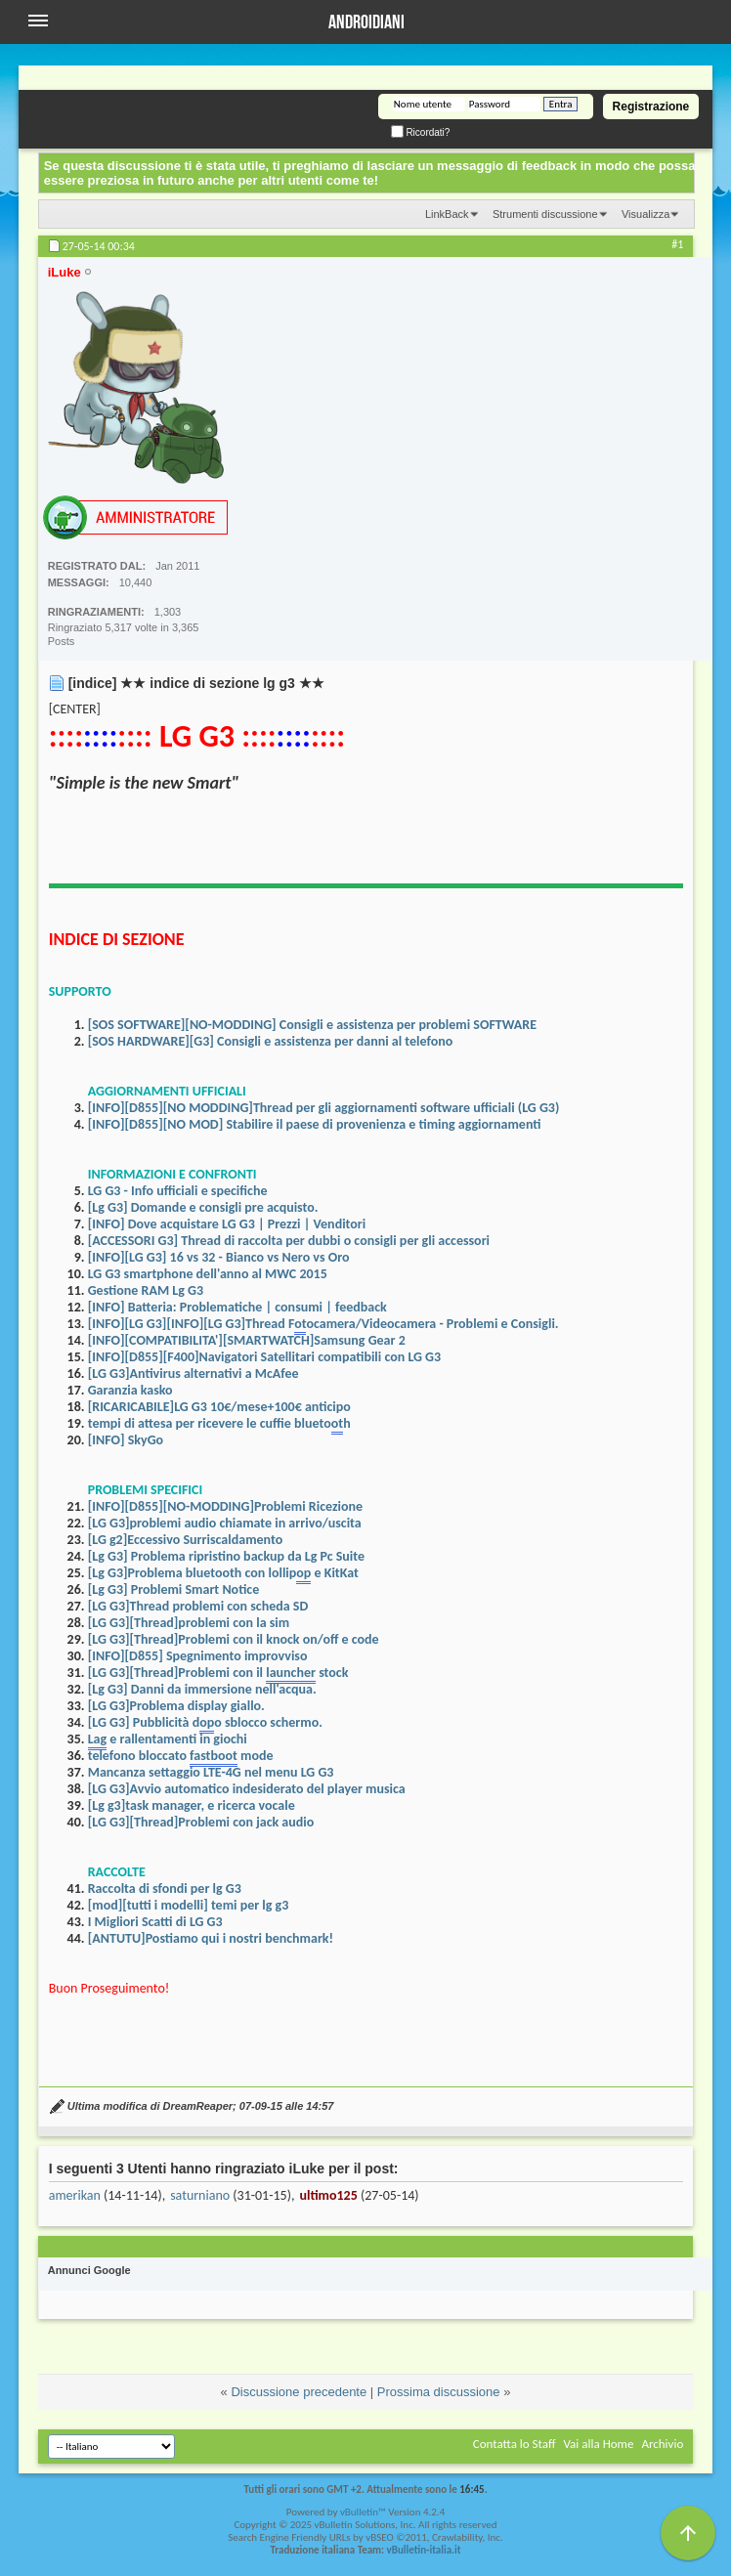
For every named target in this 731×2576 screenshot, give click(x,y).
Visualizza (645, 214)
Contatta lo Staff (514, 2443)
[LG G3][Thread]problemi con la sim (188, 1622)
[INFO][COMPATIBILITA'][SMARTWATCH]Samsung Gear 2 (247, 1340)
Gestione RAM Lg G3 (145, 1290)
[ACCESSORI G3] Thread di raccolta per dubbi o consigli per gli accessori (289, 1240)
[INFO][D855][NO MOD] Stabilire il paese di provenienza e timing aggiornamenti (314, 1124)
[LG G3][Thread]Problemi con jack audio (201, 1822)
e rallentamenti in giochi (167, 1740)
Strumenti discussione (545, 214)
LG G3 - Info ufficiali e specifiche (178, 1190)
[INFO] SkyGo (125, 1440)
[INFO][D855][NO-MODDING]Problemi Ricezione (225, 1506)
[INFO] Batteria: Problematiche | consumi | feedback (237, 1307)
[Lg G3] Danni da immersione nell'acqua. (202, 1689)
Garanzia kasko (130, 1390)
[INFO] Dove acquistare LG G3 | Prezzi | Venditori (227, 1224)
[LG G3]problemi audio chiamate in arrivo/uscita (225, 1523)
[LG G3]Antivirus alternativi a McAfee (193, 1373)
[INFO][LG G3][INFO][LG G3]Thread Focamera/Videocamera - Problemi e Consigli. (323, 1325)
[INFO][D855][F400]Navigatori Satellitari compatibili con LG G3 (264, 1357)
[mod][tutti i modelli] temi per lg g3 (188, 1905)
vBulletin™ (363, 2512)
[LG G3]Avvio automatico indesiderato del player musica (247, 1789)
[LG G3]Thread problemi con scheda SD (198, 1606)
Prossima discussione (438, 2391)
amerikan (75, 2195)
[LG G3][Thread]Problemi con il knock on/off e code (233, 1639)
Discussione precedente (298, 2391)
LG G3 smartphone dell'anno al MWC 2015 (207, 1274)
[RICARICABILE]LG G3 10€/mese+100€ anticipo (219, 1406)
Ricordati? (421, 132)
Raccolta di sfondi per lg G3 (164, 1888)
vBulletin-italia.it (424, 2550)
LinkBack (447, 214)
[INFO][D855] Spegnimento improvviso (198, 1656)
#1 (677, 244)
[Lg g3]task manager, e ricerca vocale (191, 1805)
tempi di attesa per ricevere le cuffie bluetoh (219, 1425)
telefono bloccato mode (181, 1757)
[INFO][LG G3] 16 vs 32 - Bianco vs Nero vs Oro (219, 1257)
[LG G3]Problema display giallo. (176, 1705)
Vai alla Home (598, 2443)
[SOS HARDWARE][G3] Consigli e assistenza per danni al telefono (270, 1041)
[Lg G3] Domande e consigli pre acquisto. (203, 1207)
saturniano (200, 2195)
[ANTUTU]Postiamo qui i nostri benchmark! (210, 1938)
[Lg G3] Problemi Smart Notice (174, 1589)
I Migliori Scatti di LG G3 (155, 1921)
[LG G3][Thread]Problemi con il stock (218, 1674)
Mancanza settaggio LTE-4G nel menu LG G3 (211, 1772)
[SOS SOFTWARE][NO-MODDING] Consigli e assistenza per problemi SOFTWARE (312, 1024)
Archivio (662, 2443)
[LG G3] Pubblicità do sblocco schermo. (205, 1724)
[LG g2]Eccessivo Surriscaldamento (185, 1539)
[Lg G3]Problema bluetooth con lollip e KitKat (223, 1574)
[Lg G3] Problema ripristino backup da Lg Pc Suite (226, 1556)
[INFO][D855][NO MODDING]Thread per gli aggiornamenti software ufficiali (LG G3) (324, 1107)
